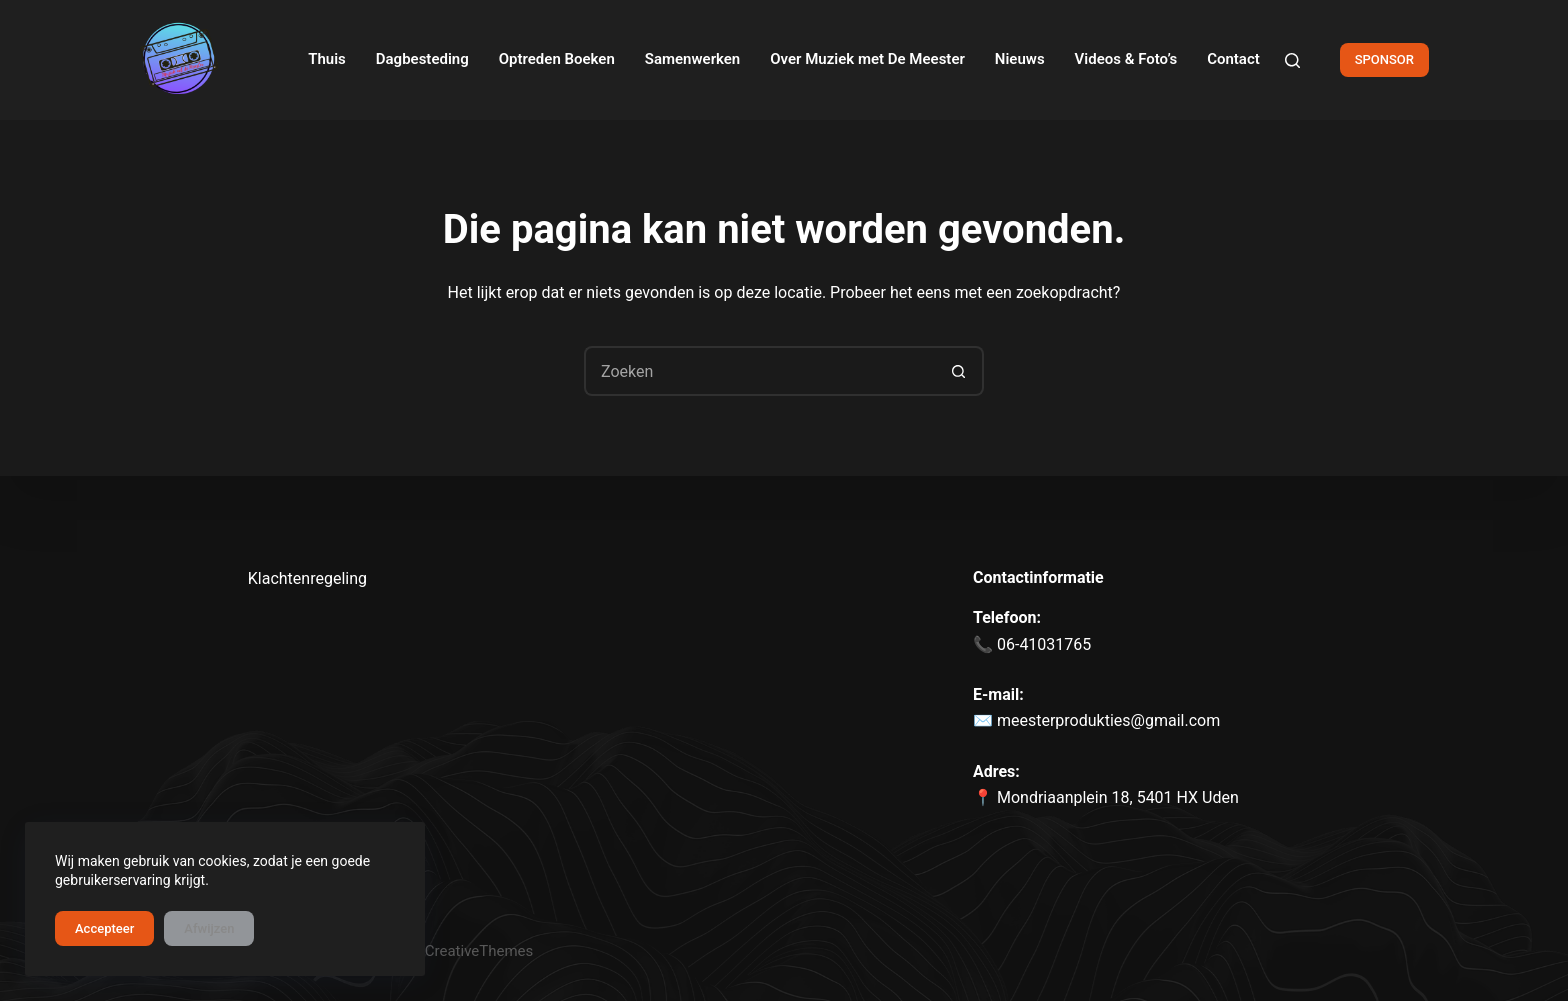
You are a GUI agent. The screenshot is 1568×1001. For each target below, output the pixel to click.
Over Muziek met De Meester (867, 59)
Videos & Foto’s (1126, 59)
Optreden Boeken (557, 59)
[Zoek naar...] (759, 371)
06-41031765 (1042, 644)
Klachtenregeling (307, 578)
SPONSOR (1384, 59)
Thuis (327, 59)
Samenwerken (692, 59)
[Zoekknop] (959, 371)
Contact (1233, 59)
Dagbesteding (422, 59)
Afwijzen (209, 928)
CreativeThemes (479, 951)
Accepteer (104, 928)
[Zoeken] (1292, 60)
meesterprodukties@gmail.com (1108, 720)
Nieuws (1020, 59)
